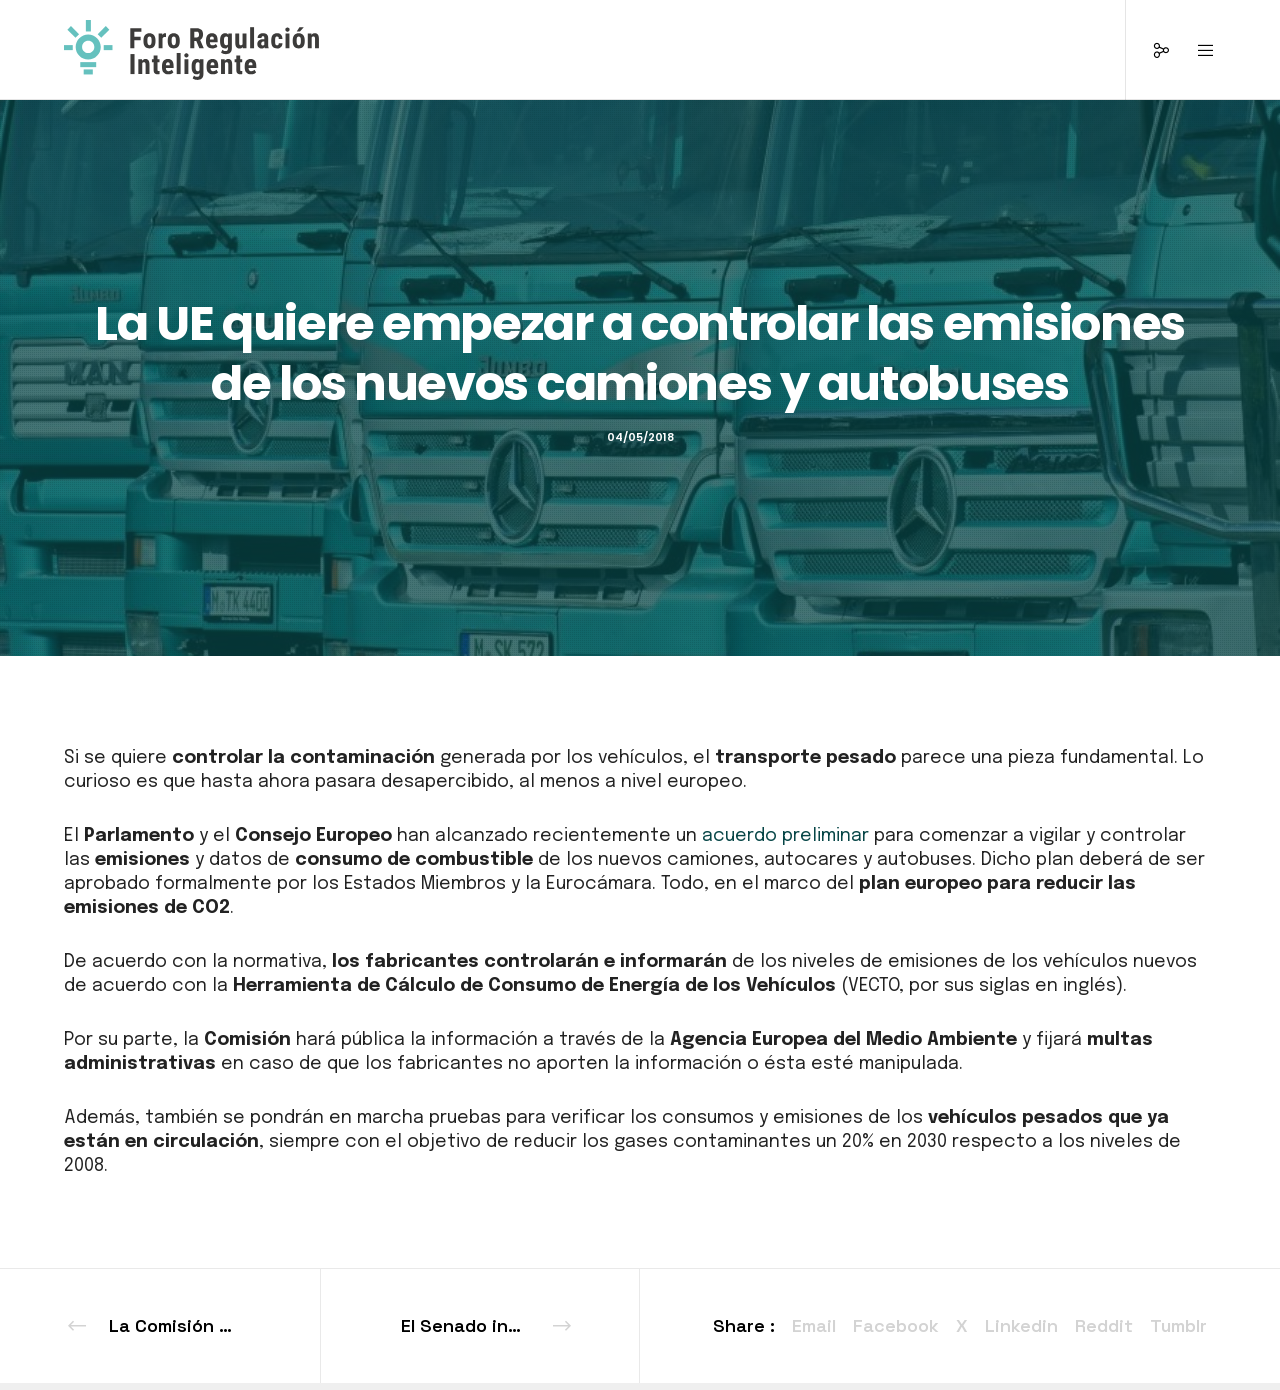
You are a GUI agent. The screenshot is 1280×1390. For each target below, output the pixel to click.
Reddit (1104, 1325)
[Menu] (1193, 50)
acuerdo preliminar (785, 836)
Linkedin (1021, 1325)
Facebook (896, 1325)
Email (814, 1325)
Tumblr (1178, 1325)
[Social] (1148, 50)
